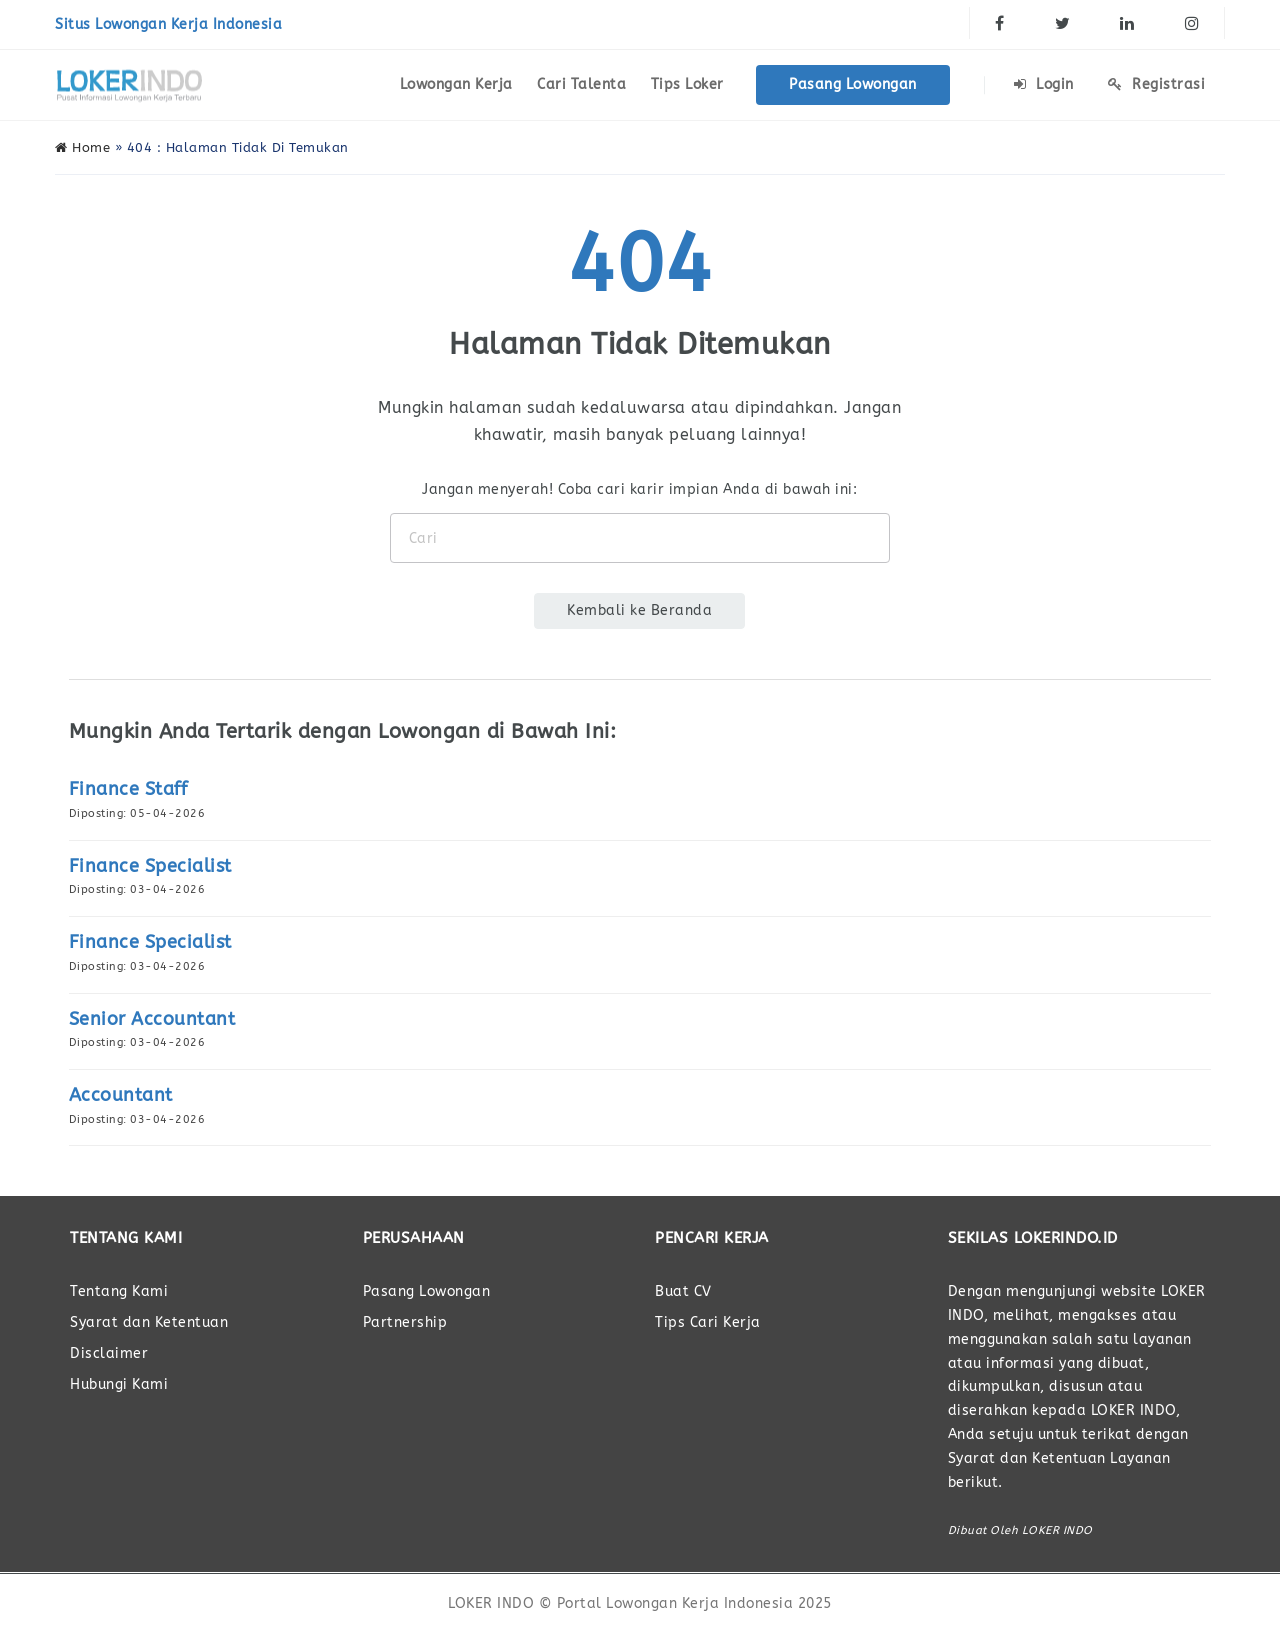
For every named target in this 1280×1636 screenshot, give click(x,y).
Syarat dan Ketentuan (149, 1322)
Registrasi (1156, 84)
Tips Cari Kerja (708, 1322)
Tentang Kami (119, 1291)
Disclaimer (109, 1353)
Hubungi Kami (119, 1384)
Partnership (405, 1322)
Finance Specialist (150, 866)
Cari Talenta (581, 84)
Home (82, 147)
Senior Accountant (152, 1019)
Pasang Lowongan (853, 84)
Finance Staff (128, 789)
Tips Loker (687, 84)
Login (1044, 84)
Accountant (121, 1095)
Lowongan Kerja (456, 84)
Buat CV (683, 1291)
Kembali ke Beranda (639, 610)
